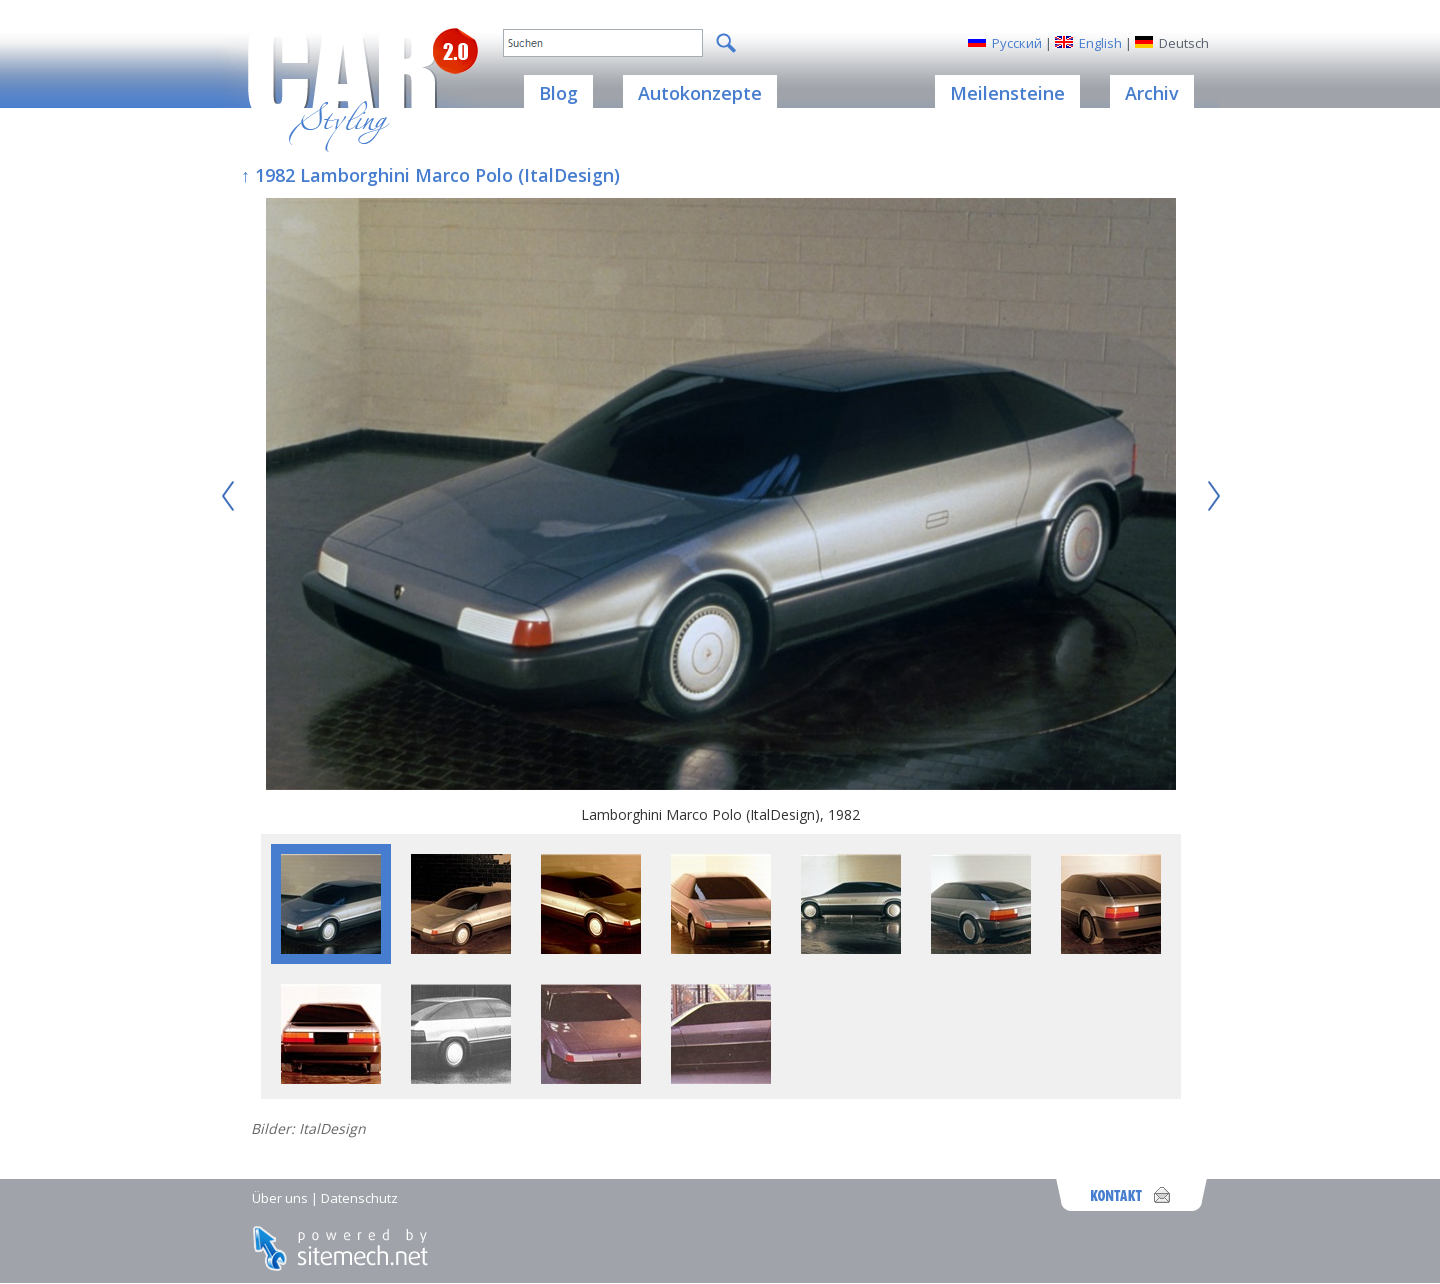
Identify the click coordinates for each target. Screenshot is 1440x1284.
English (1100, 43)
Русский (1017, 43)
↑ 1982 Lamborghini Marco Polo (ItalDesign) (430, 175)
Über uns (280, 1198)
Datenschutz (359, 1198)
